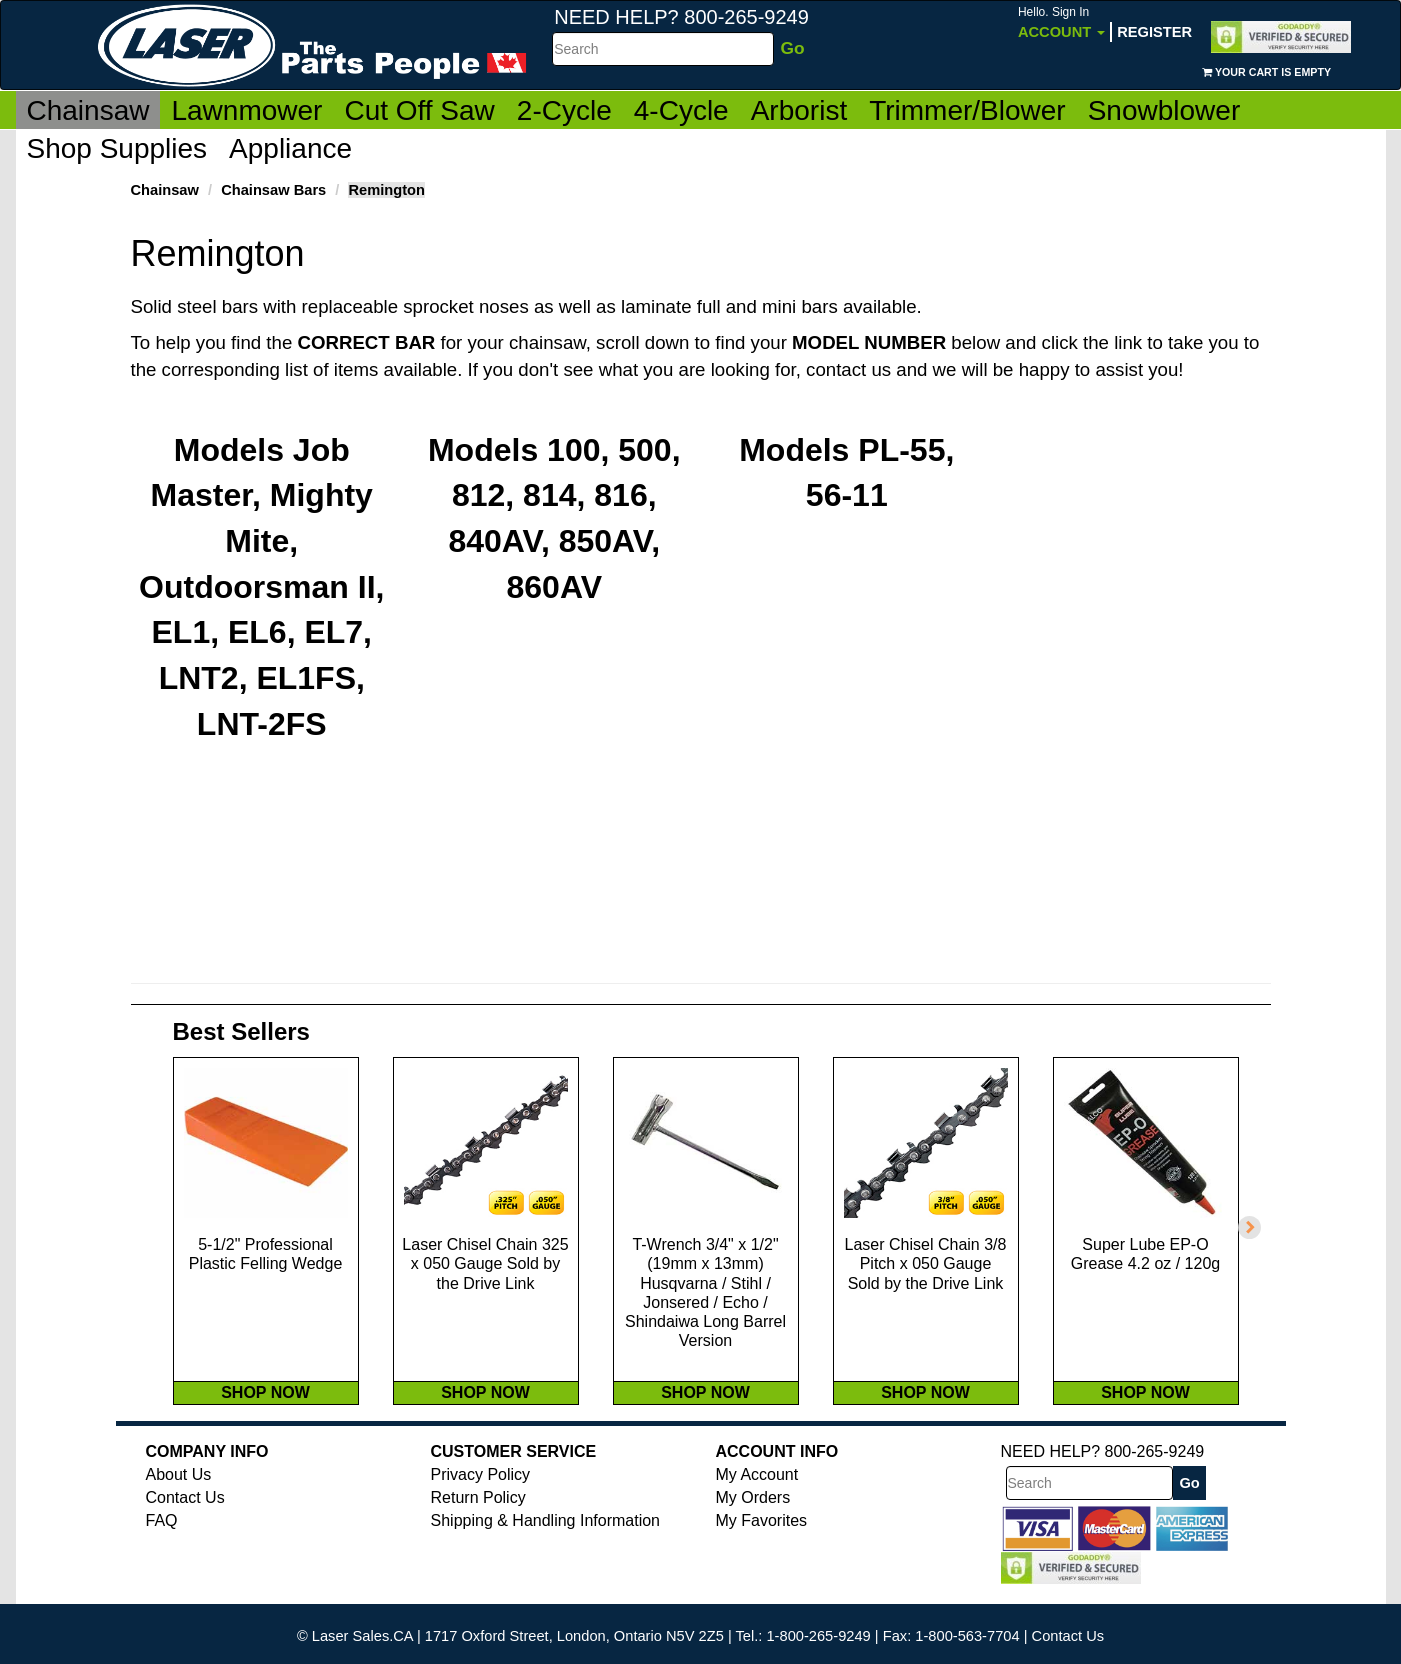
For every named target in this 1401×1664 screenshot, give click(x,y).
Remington (386, 190)
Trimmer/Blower (967, 110)
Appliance (290, 148)
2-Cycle (564, 110)
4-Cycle (681, 110)
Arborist (799, 110)
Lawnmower (246, 110)
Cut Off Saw (419, 110)
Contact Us (185, 1517)
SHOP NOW (265, 1411)
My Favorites (762, 1540)
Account (1061, 22)
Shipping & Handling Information (545, 1540)
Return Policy (478, 1517)
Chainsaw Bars (273, 190)
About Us (179, 1494)
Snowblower (1164, 110)
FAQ (162, 1540)
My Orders (753, 1517)
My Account (757, 1494)
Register (1154, 32)
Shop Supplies (117, 148)
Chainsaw (88, 110)
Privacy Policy (481, 1494)
